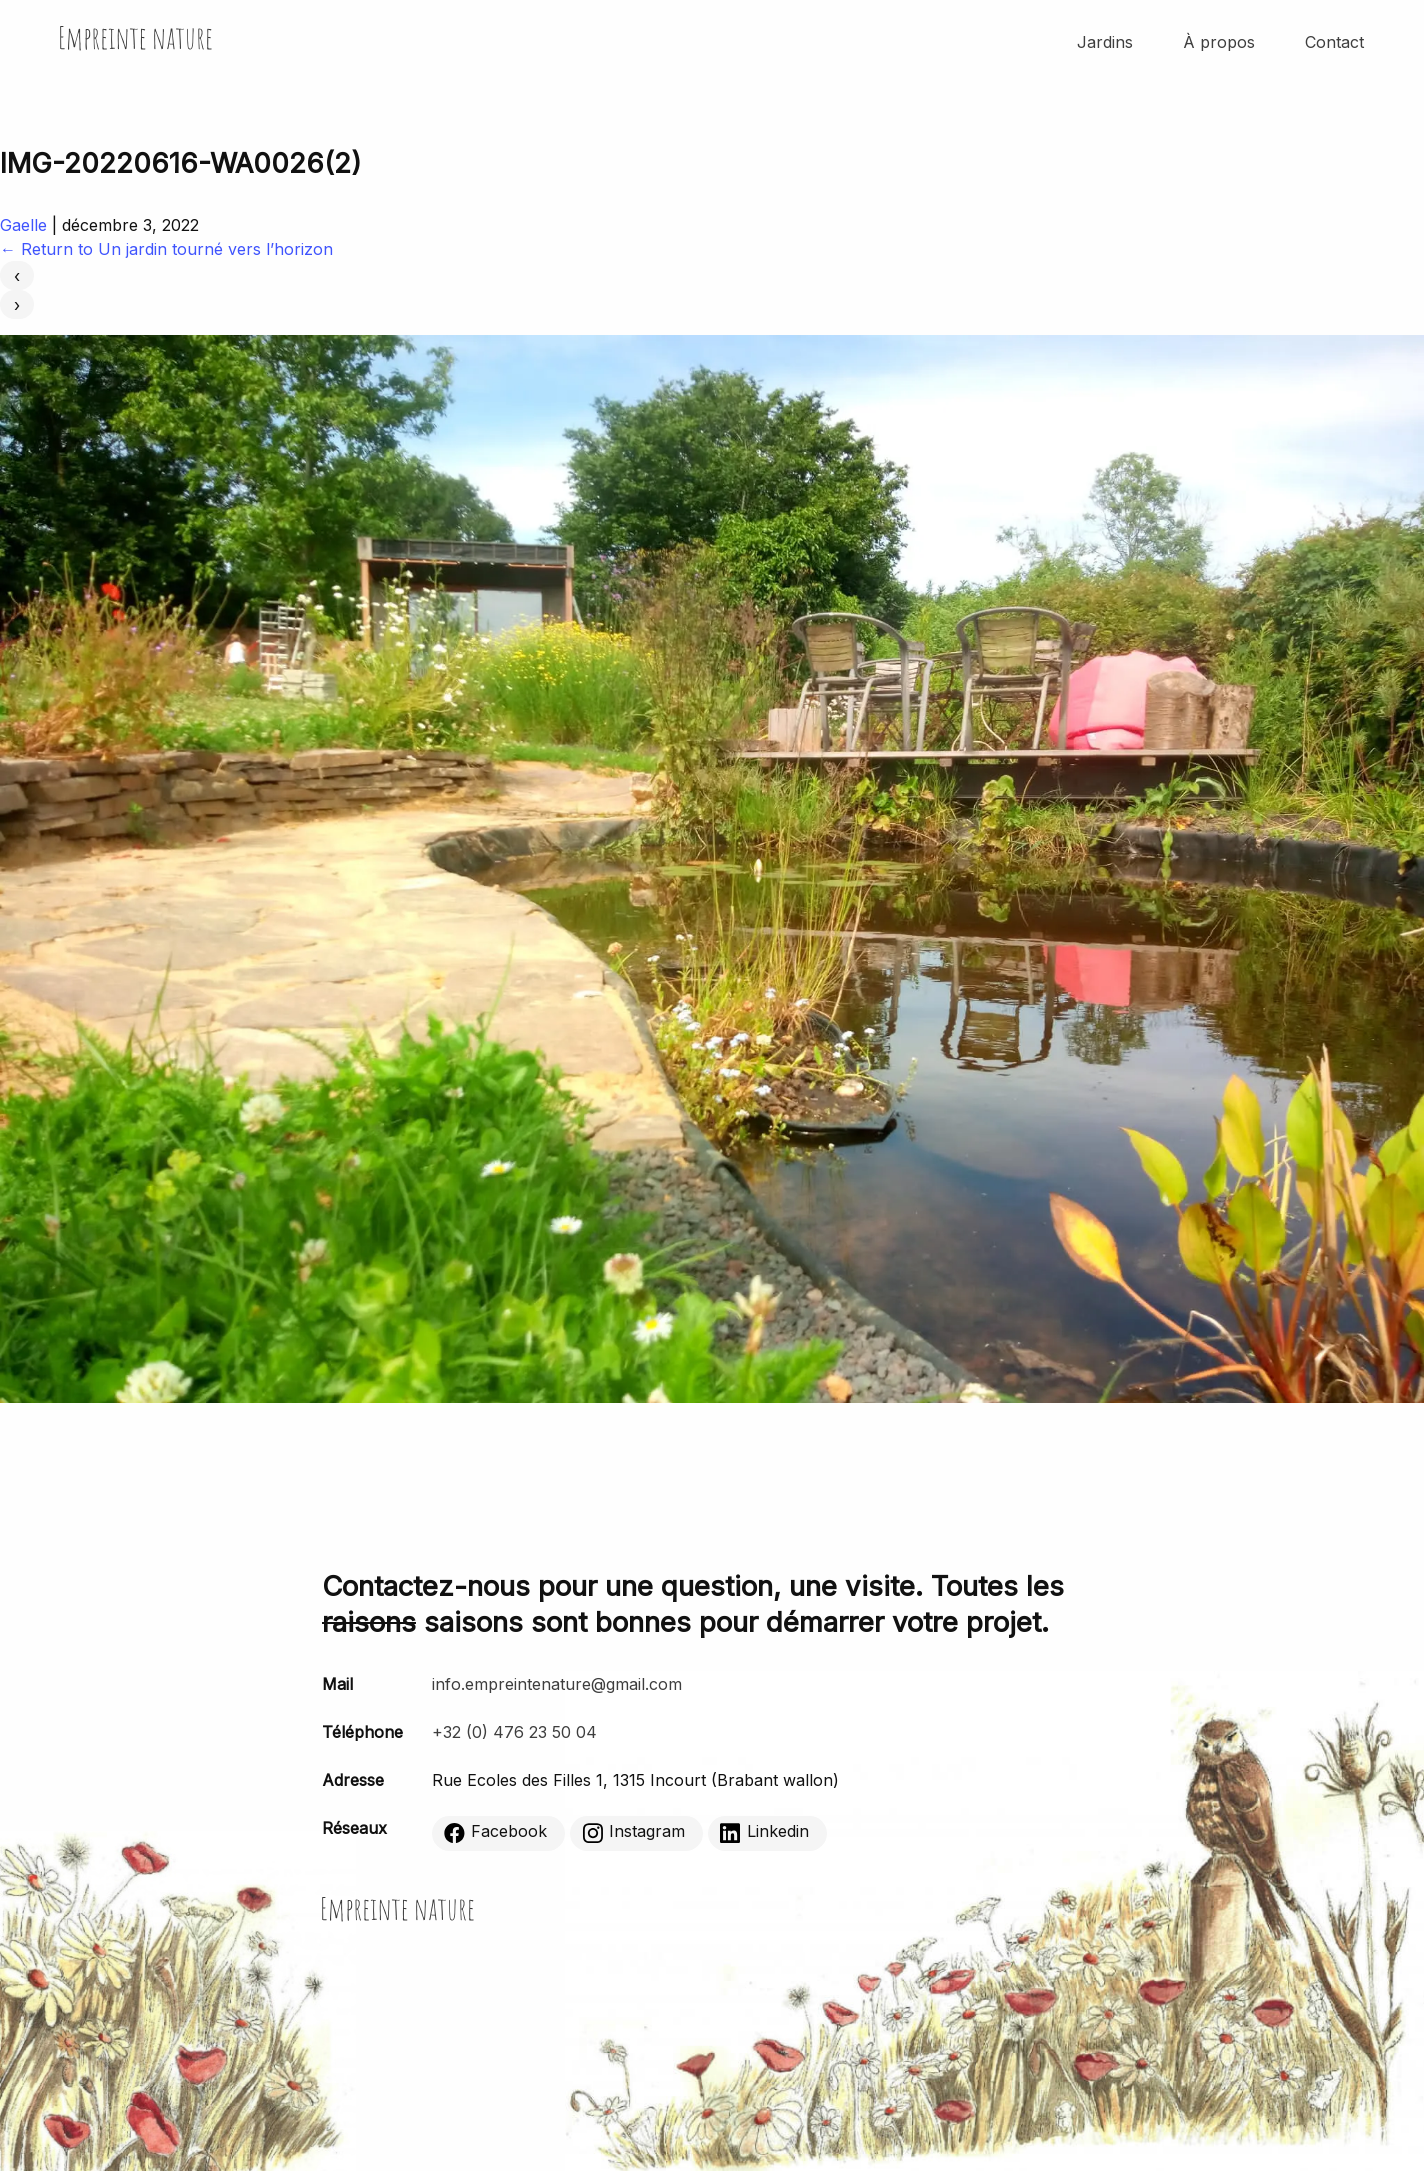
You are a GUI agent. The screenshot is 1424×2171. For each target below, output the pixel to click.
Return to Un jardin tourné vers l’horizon (166, 249)
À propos (1219, 42)
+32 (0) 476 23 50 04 (514, 1732)
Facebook (495, 1832)
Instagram (633, 1832)
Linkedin (764, 1832)
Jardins (1105, 42)
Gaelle (23, 225)
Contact (1334, 42)
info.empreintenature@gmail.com (557, 1684)
